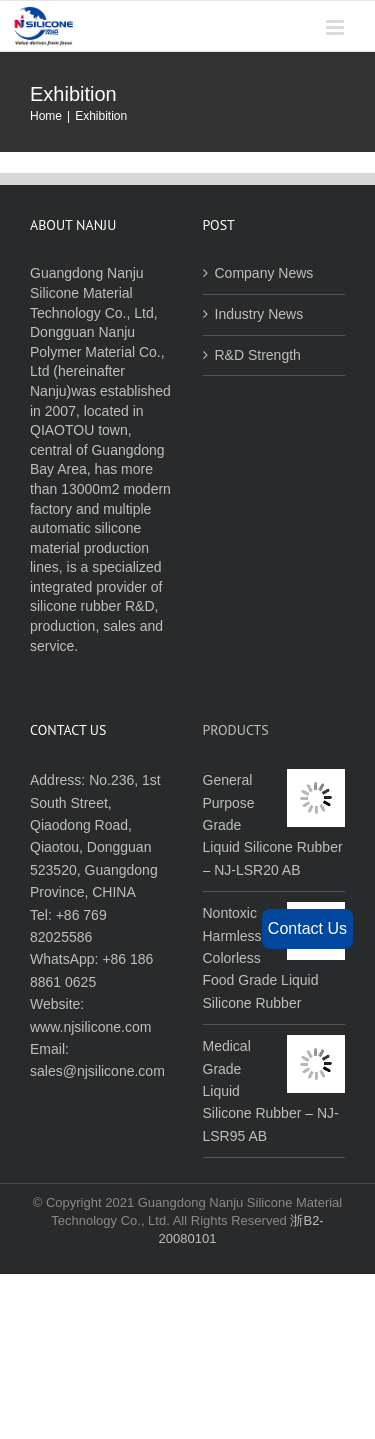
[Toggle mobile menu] (336, 27)
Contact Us (307, 928)
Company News (264, 273)
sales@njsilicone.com (97, 1071)
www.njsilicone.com (90, 1027)
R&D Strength (258, 355)
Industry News (259, 314)
